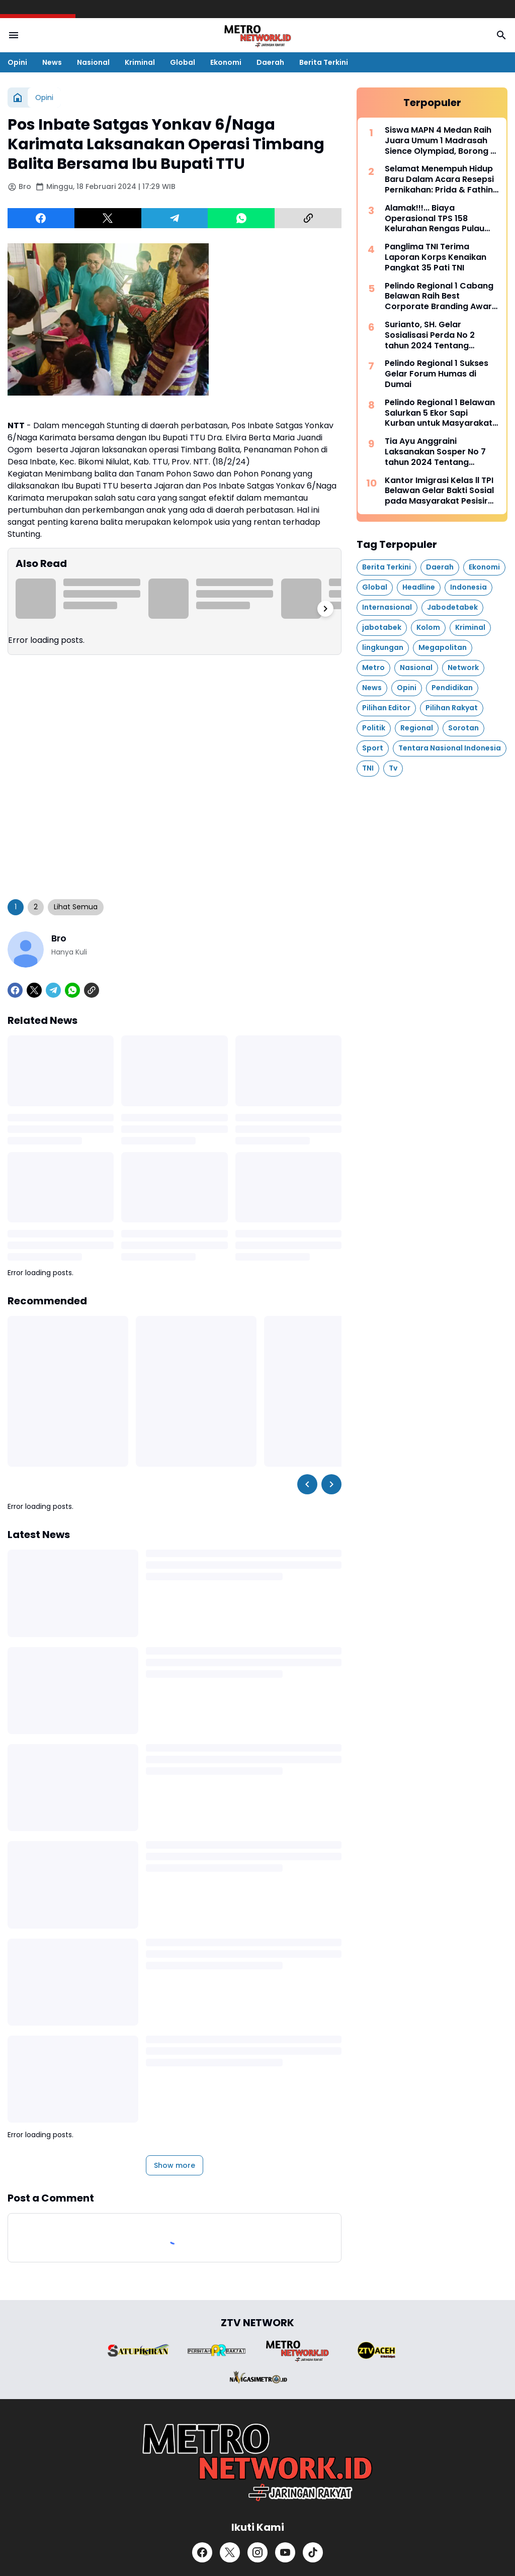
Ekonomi (225, 62)
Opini (17, 62)
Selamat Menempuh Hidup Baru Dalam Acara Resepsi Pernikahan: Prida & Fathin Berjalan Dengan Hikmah (439, 179)
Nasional (93, 62)
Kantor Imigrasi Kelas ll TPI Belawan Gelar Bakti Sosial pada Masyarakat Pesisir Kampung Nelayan (439, 491)
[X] (107, 218)
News (52, 62)
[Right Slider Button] (325, 609)
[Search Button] (501, 35)
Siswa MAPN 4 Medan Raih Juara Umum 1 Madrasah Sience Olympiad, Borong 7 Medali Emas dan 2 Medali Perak (440, 140)
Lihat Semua (76, 907)
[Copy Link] (308, 218)
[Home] (18, 97)
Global (182, 62)
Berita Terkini (323, 62)
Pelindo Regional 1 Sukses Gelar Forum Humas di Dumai (436, 374)
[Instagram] (257, 2552)
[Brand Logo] (138, 2350)
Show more (174, 2165)
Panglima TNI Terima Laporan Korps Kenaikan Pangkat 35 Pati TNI (435, 257)
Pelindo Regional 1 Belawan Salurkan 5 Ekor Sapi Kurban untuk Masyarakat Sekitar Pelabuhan (440, 413)
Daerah (270, 62)
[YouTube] (285, 2552)
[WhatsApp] (241, 218)
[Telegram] (174, 218)
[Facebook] (41, 218)
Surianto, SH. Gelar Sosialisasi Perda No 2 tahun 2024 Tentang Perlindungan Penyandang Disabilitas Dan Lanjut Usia (439, 335)
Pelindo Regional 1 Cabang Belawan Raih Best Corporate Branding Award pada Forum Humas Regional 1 (441, 296)
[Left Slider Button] (307, 1484)
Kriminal (140, 62)
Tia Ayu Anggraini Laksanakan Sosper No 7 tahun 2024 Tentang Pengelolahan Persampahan (435, 451)
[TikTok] (313, 2552)
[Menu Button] (14, 35)
